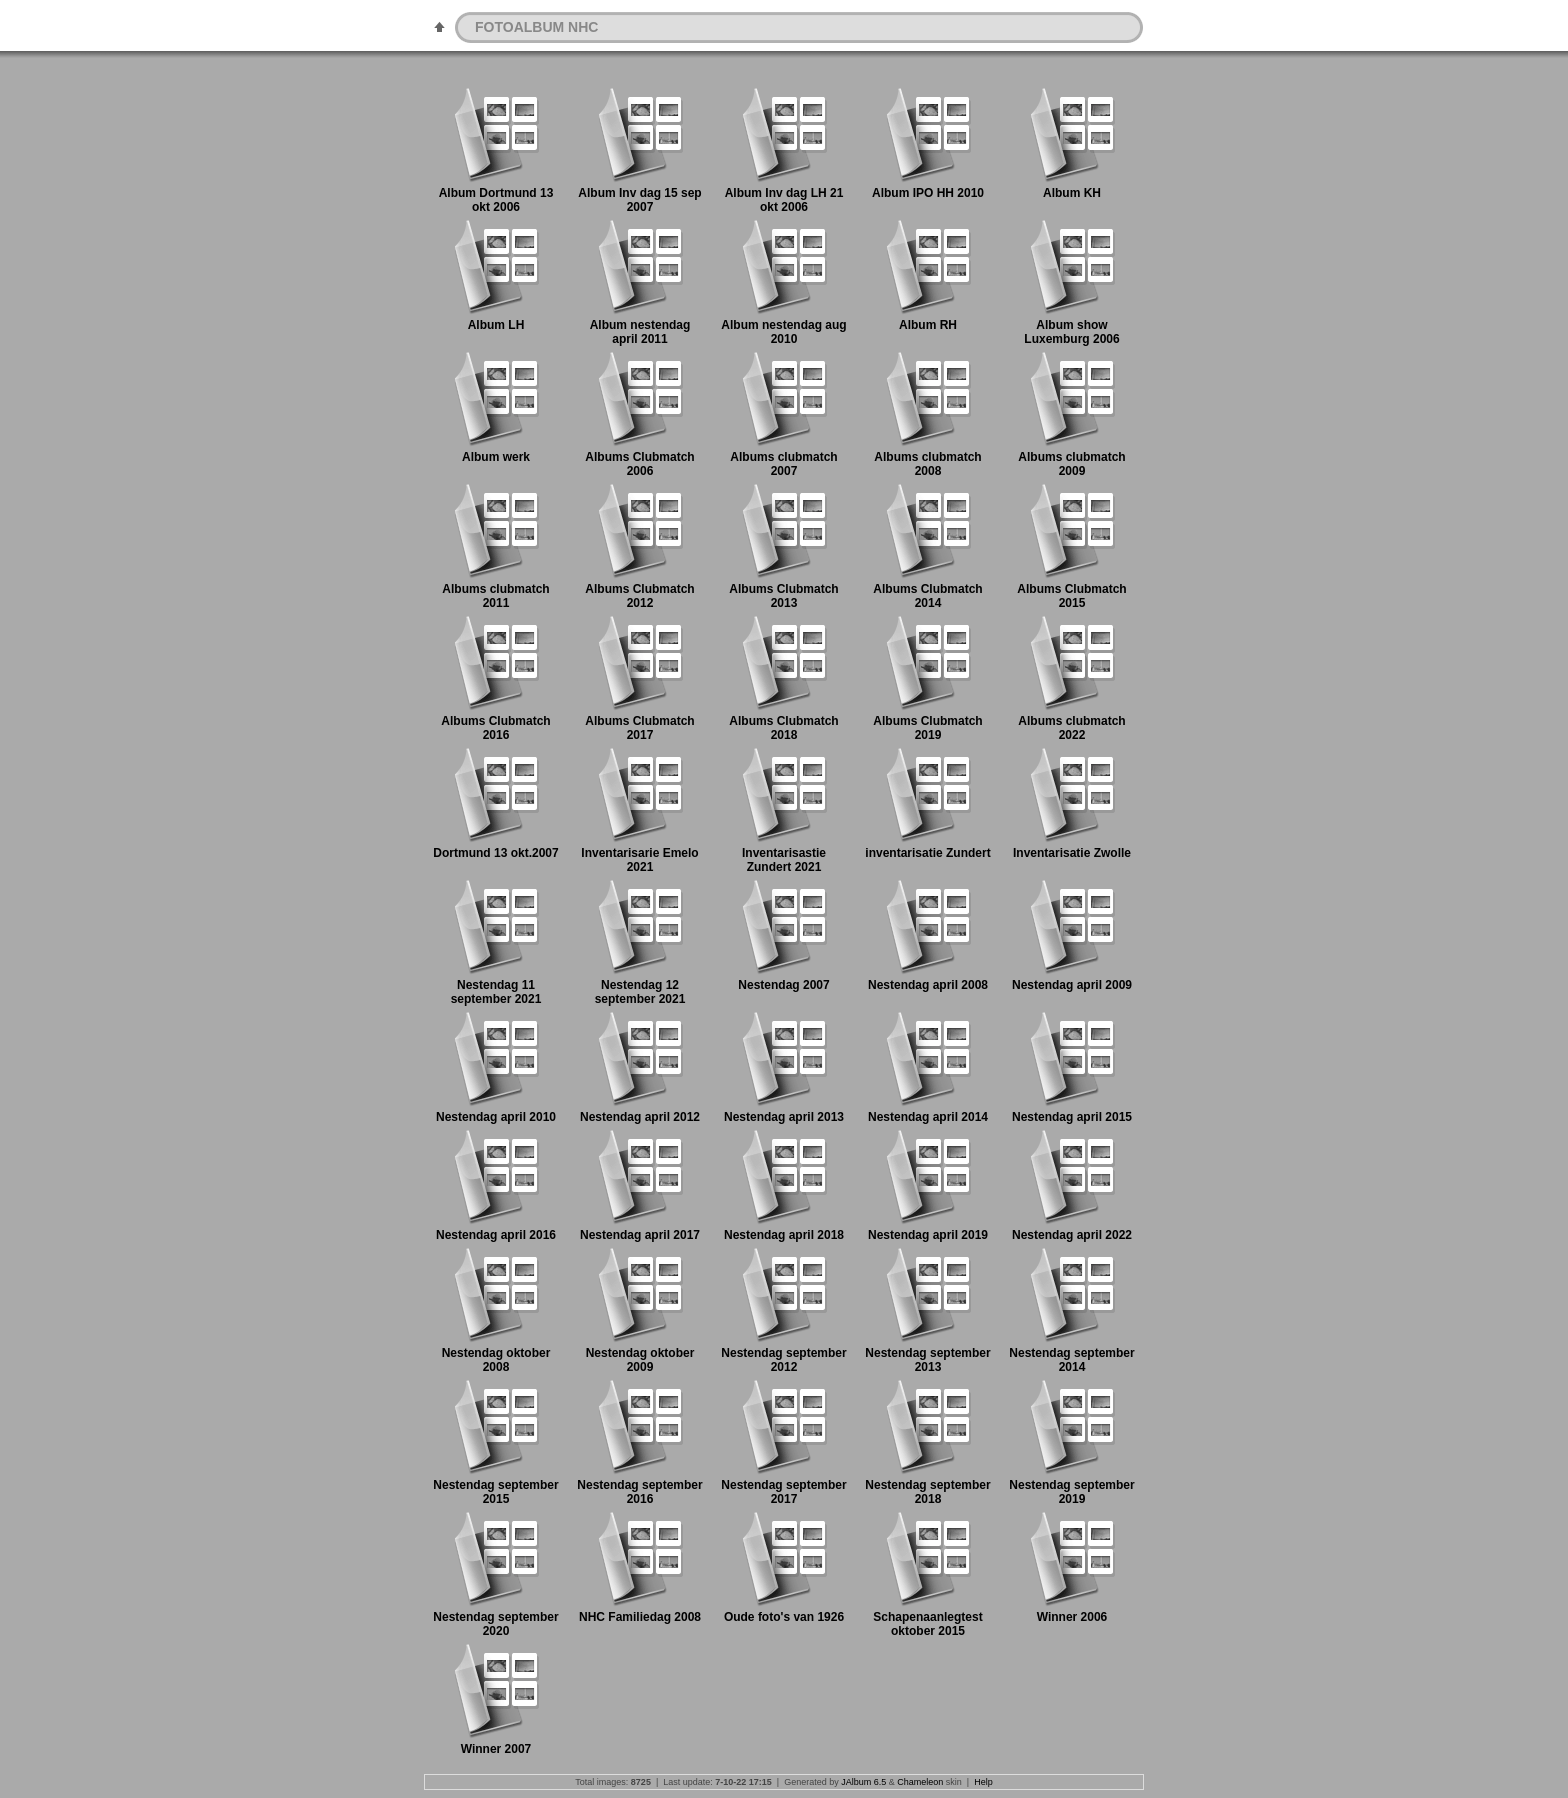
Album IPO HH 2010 (928, 193)
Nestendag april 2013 (784, 1117)
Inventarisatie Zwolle (1072, 853)
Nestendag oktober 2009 (640, 1360)
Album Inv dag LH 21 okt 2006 (784, 200)
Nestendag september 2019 (1071, 1492)
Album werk (496, 457)
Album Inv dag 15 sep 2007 (639, 200)
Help (983, 1782)
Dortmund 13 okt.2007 (495, 853)
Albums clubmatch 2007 (783, 464)
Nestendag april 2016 (496, 1235)
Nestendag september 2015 (495, 1492)
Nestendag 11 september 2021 (496, 992)
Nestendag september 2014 (1071, 1360)
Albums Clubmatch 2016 (495, 728)
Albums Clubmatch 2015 (1071, 596)
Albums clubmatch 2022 (1071, 728)
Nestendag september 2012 (783, 1360)
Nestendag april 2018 (784, 1235)
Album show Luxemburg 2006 (1071, 332)
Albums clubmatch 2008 (927, 464)
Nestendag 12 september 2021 (640, 992)
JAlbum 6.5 (863, 1782)
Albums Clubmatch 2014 (927, 596)
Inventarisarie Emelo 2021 (639, 860)
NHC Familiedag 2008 (640, 1617)
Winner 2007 (496, 1749)
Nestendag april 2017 (640, 1235)
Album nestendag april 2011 (640, 332)
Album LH (496, 325)
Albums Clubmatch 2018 (783, 728)
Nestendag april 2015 (1072, 1117)
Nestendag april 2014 (928, 1117)
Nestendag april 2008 (928, 985)
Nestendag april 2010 (496, 1117)
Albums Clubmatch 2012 (639, 596)
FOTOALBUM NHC (536, 27)
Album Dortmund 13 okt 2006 (496, 200)
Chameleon (920, 1782)
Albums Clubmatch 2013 (783, 596)
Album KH (1072, 193)
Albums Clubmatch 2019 (927, 728)
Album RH (928, 325)
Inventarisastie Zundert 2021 (784, 860)
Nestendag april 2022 (1072, 1235)
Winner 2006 (1072, 1617)
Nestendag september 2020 (495, 1624)
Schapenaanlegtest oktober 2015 (927, 1624)
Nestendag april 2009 (1072, 985)
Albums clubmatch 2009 (1071, 464)
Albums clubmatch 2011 (495, 596)
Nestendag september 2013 (927, 1360)
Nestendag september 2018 (927, 1492)
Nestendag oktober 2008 (496, 1360)
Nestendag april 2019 (928, 1235)
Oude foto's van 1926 (784, 1617)
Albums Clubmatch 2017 (639, 728)
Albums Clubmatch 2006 (639, 464)
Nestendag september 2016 (639, 1492)
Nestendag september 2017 (783, 1492)
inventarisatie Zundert (927, 853)
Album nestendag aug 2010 (783, 332)
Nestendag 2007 (783, 985)
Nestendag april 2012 (640, 1117)
